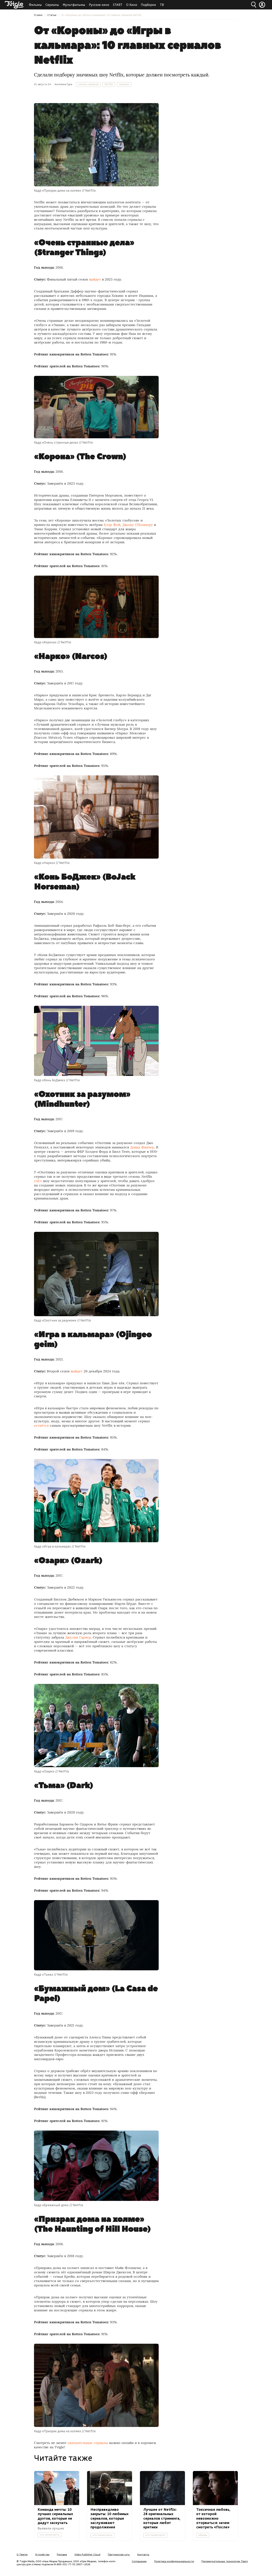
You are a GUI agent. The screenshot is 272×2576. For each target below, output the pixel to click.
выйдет (95, 279)
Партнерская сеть (119, 2554)
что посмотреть (50, 2534)
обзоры (202, 2535)
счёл (38, 1181)
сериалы (124, 84)
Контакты (143, 2554)
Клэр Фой (112, 524)
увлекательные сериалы (88, 2443)
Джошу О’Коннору (137, 524)
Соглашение (139, 2561)
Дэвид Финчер (142, 1147)
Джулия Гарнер (78, 1637)
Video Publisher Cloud (87, 2554)
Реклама (62, 2554)
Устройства (42, 2554)
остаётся (41, 1425)
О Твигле (22, 2554)
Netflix (109, 84)
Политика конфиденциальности (174, 2561)
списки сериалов (88, 84)
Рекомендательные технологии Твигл (225, 2561)
